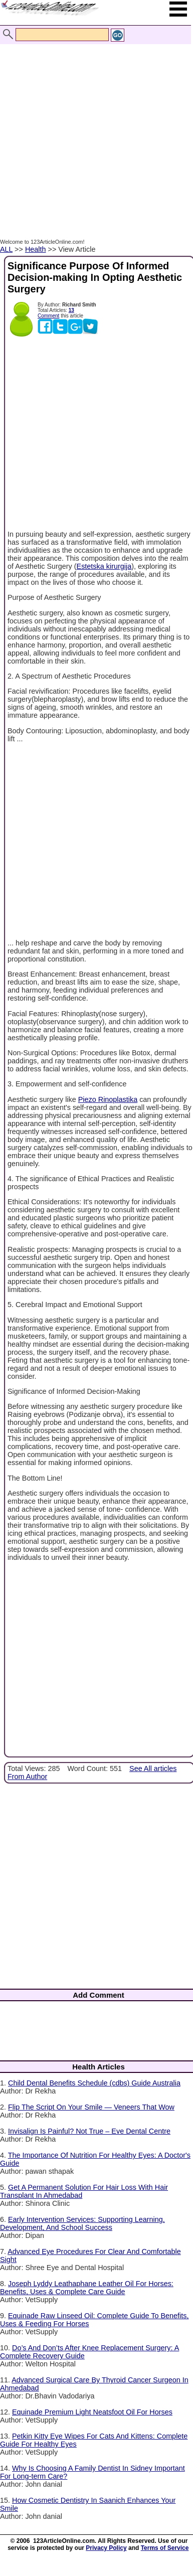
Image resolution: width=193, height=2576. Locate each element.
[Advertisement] (94, 131)
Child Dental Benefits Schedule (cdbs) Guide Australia (94, 2083)
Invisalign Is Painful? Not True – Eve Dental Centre (89, 2131)
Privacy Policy (106, 2547)
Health (35, 249)
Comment (48, 315)
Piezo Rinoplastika (107, 1099)
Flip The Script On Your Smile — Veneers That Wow (91, 2107)
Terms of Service (165, 2547)
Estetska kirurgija (104, 566)
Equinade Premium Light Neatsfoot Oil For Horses (92, 2412)
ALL (6, 249)
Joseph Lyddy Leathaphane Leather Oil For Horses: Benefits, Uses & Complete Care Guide (86, 2288)
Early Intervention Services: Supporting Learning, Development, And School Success (82, 2223)
